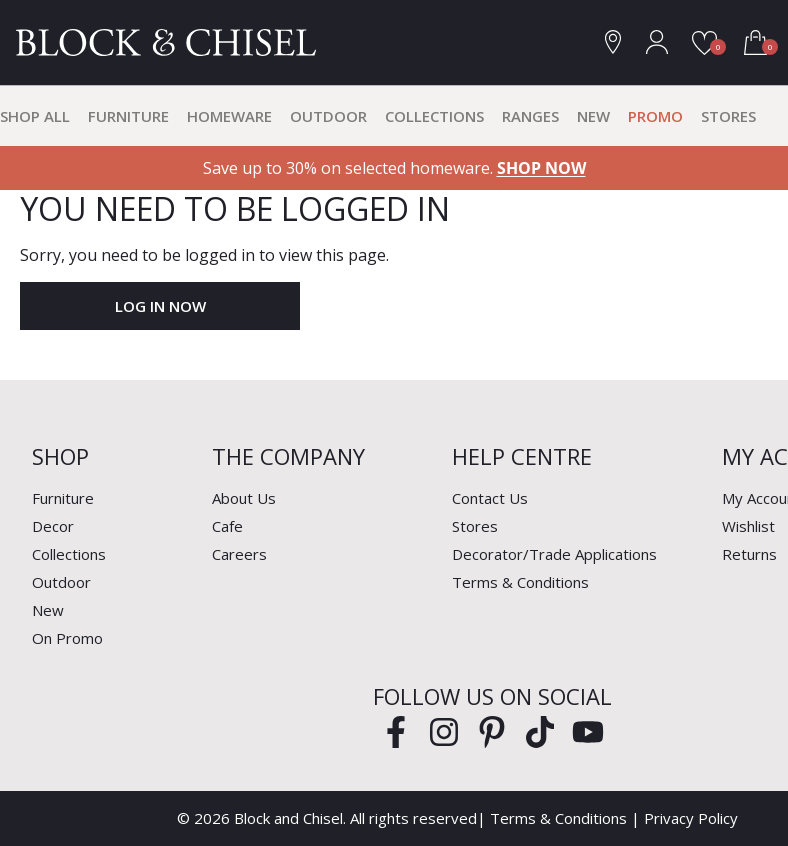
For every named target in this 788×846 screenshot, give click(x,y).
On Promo (67, 638)
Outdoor (328, 116)
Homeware (229, 116)
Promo (655, 116)
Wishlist (748, 526)
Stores (728, 116)
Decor (53, 526)
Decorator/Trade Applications (554, 554)
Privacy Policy (691, 818)
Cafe (227, 526)
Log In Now (160, 306)
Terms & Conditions (520, 582)
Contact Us (490, 498)
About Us (244, 498)
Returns (749, 554)
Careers (239, 554)
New (593, 116)
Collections (434, 116)
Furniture (128, 116)
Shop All (35, 116)
